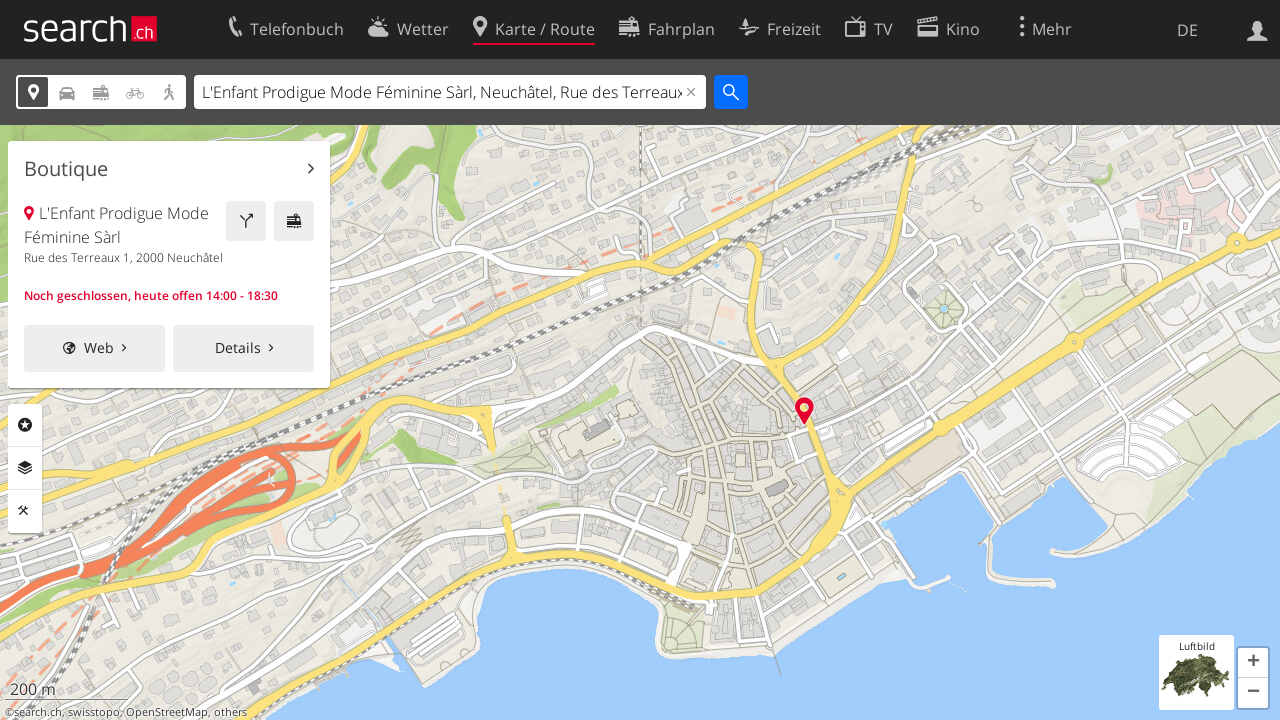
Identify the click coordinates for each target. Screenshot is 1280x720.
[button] (1253, 663)
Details (238, 347)
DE (1187, 30)
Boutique (66, 169)
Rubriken (25, 425)
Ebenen (25, 468)
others (230, 712)
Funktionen (25, 511)
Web (99, 347)
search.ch (38, 712)
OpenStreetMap (167, 712)
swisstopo (94, 712)
